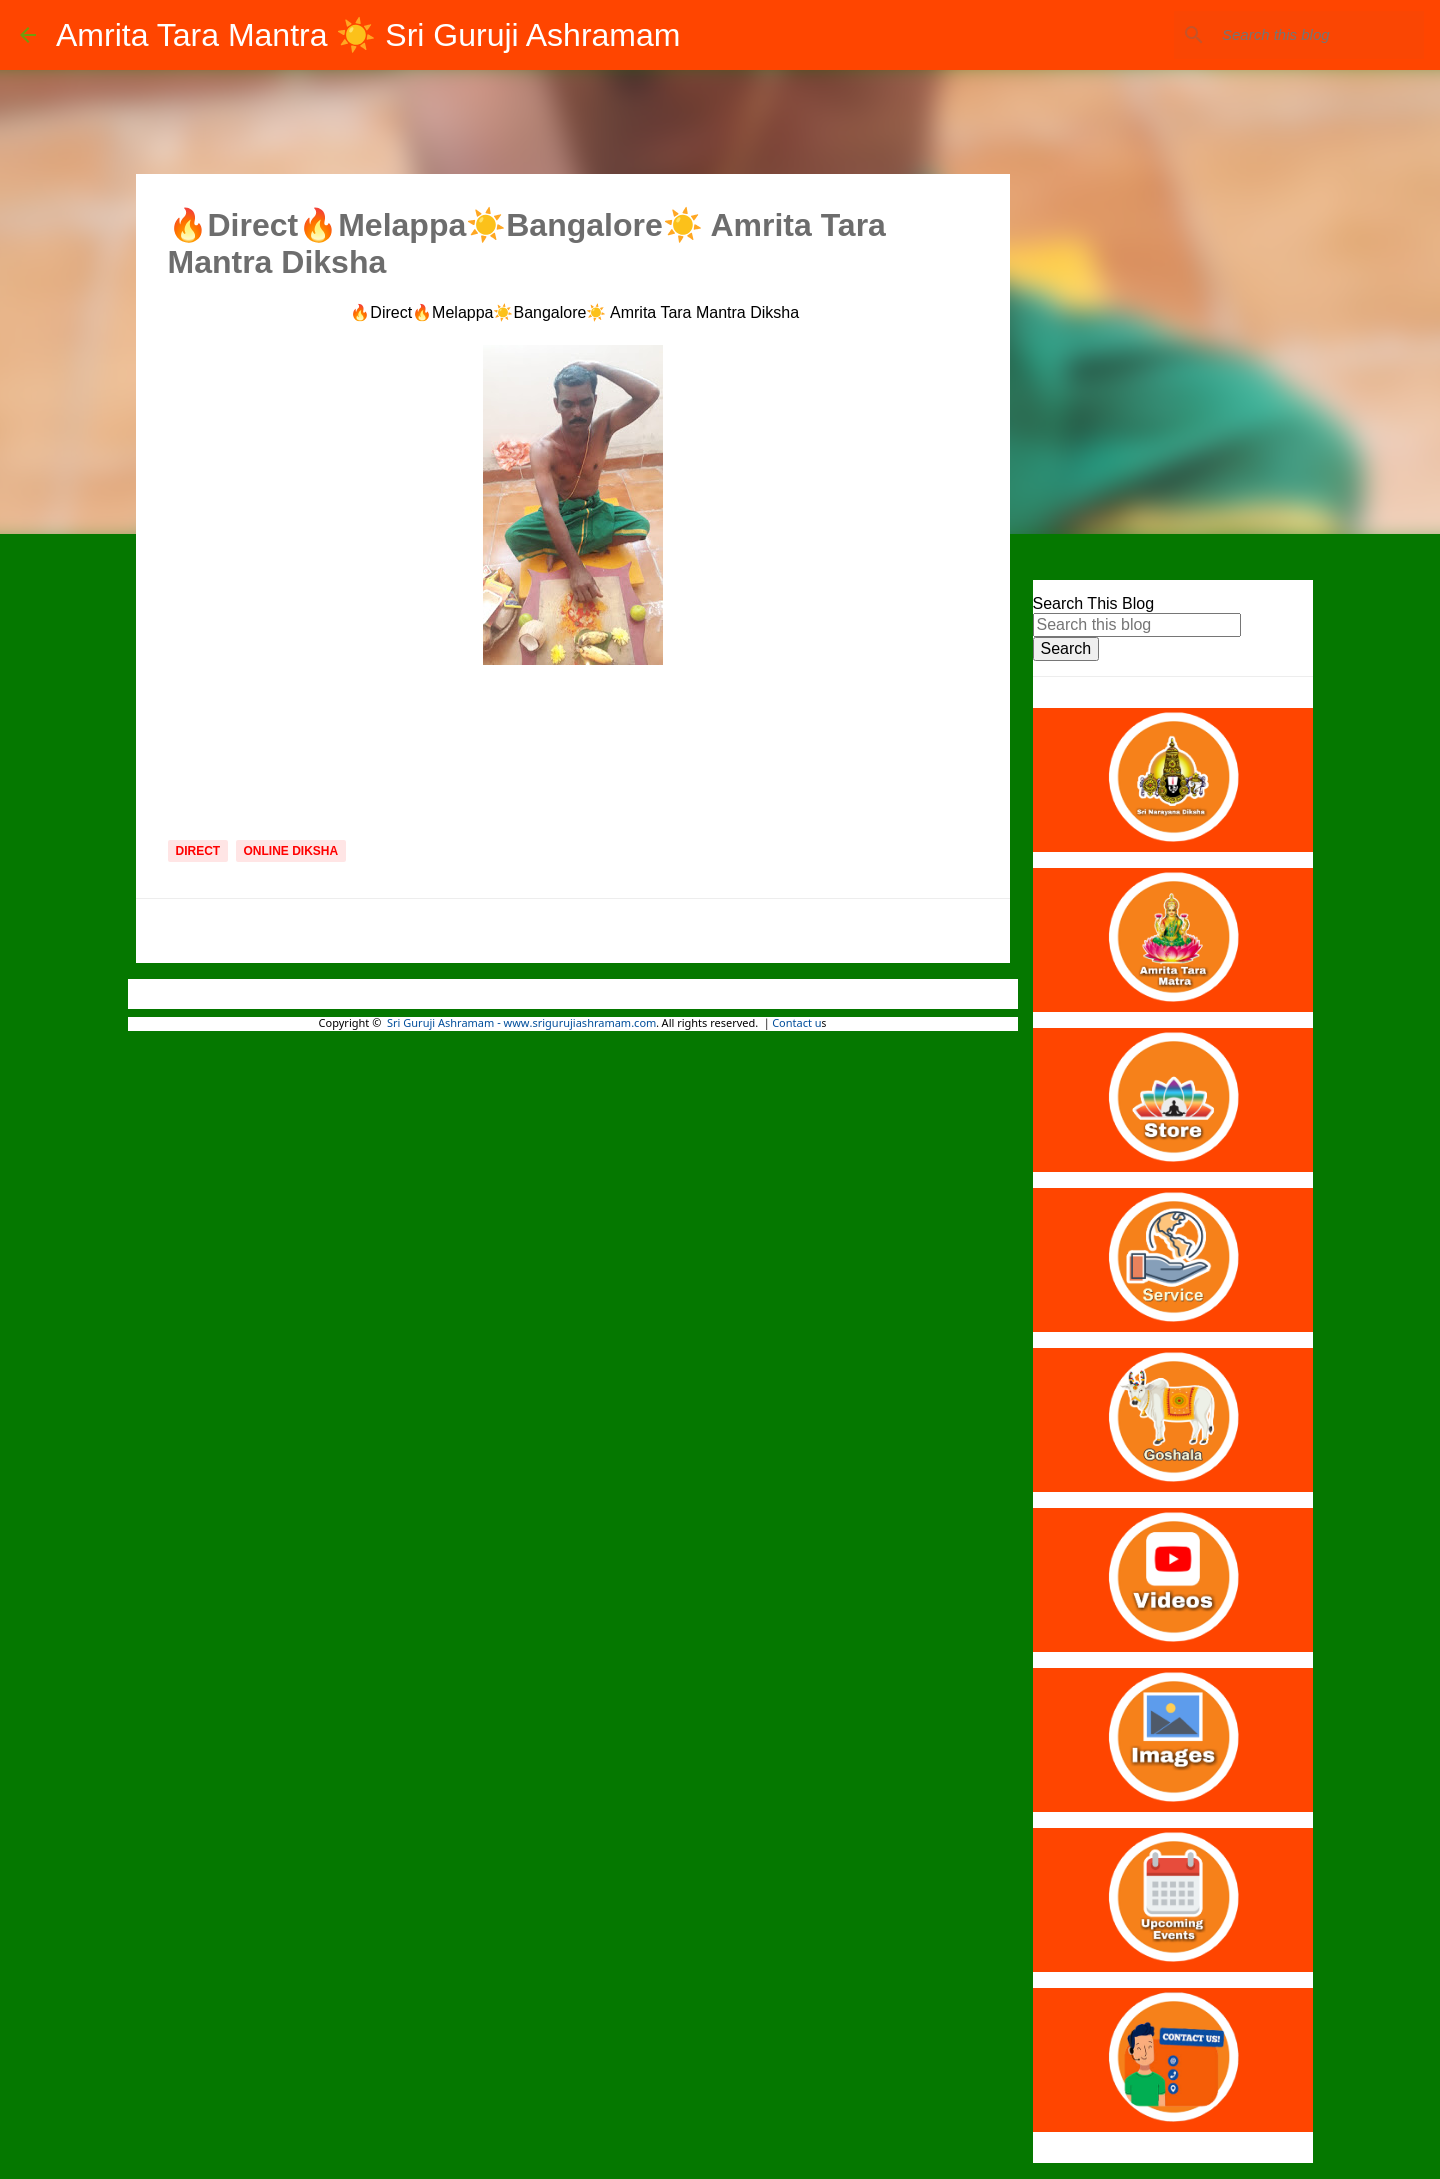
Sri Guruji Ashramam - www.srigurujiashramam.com (521, 1024)
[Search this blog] (1319, 35)
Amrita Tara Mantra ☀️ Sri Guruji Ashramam (368, 35)
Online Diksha (291, 851)
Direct (198, 851)
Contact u (796, 1024)
